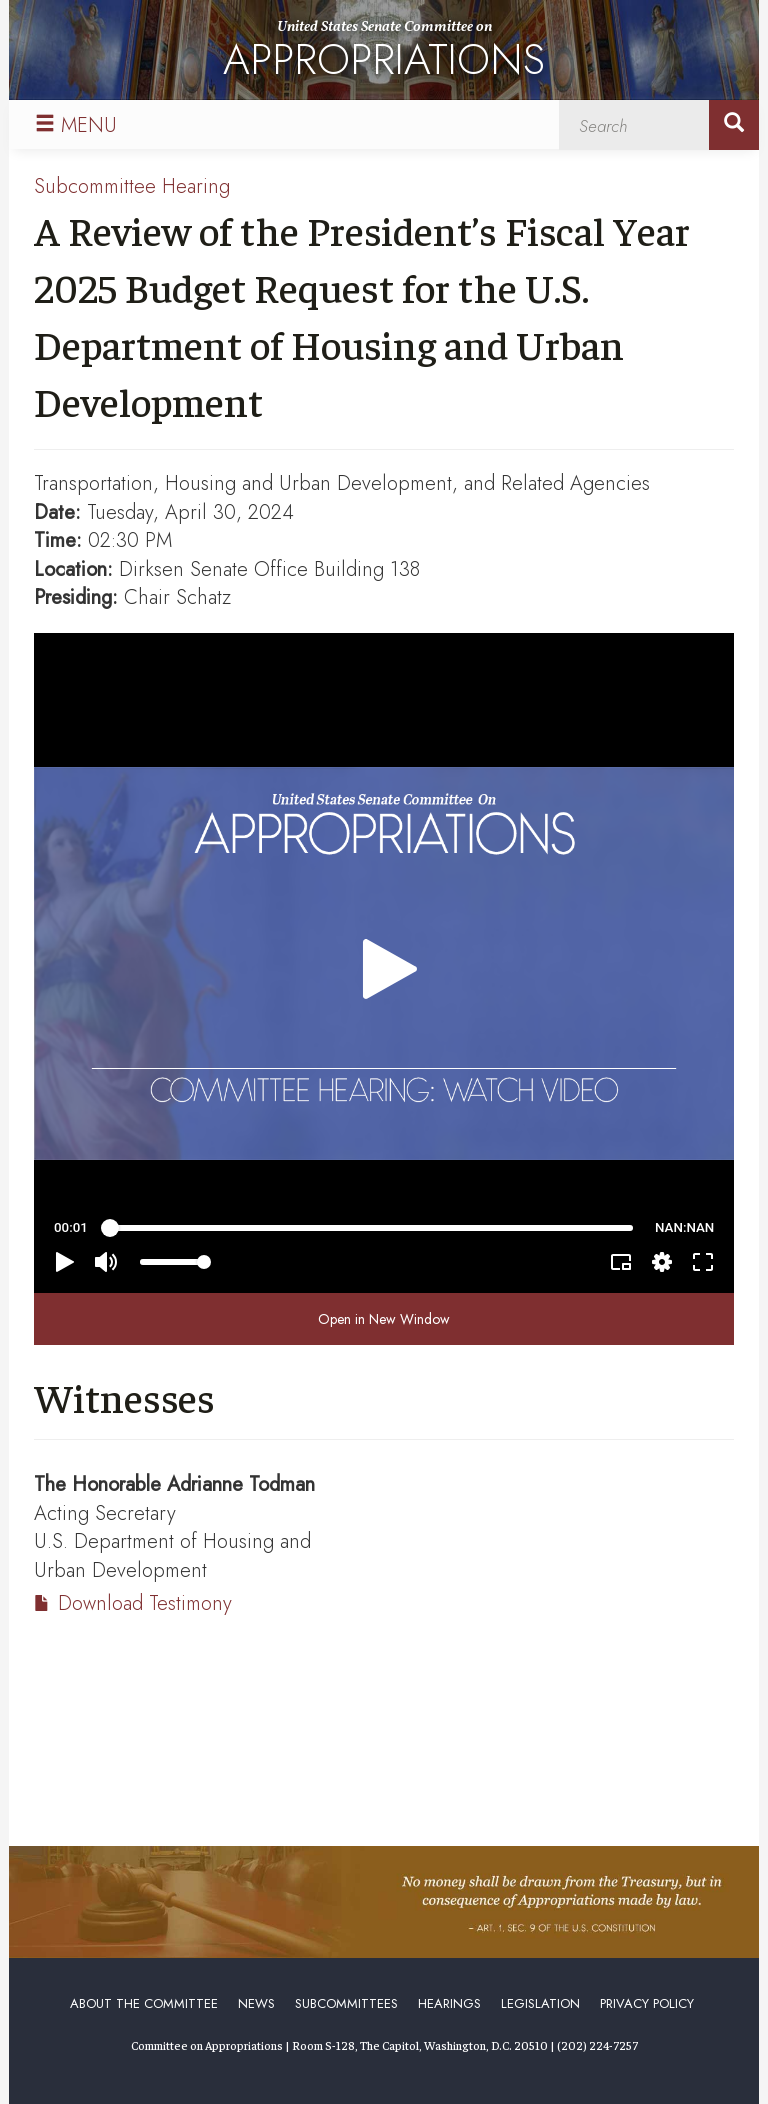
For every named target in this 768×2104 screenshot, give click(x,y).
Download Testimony (145, 1603)
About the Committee (144, 2003)
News (256, 2003)
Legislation (540, 2003)
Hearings (449, 2003)
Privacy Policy (647, 2003)
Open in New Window (384, 1319)
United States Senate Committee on (384, 53)
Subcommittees (346, 2003)
